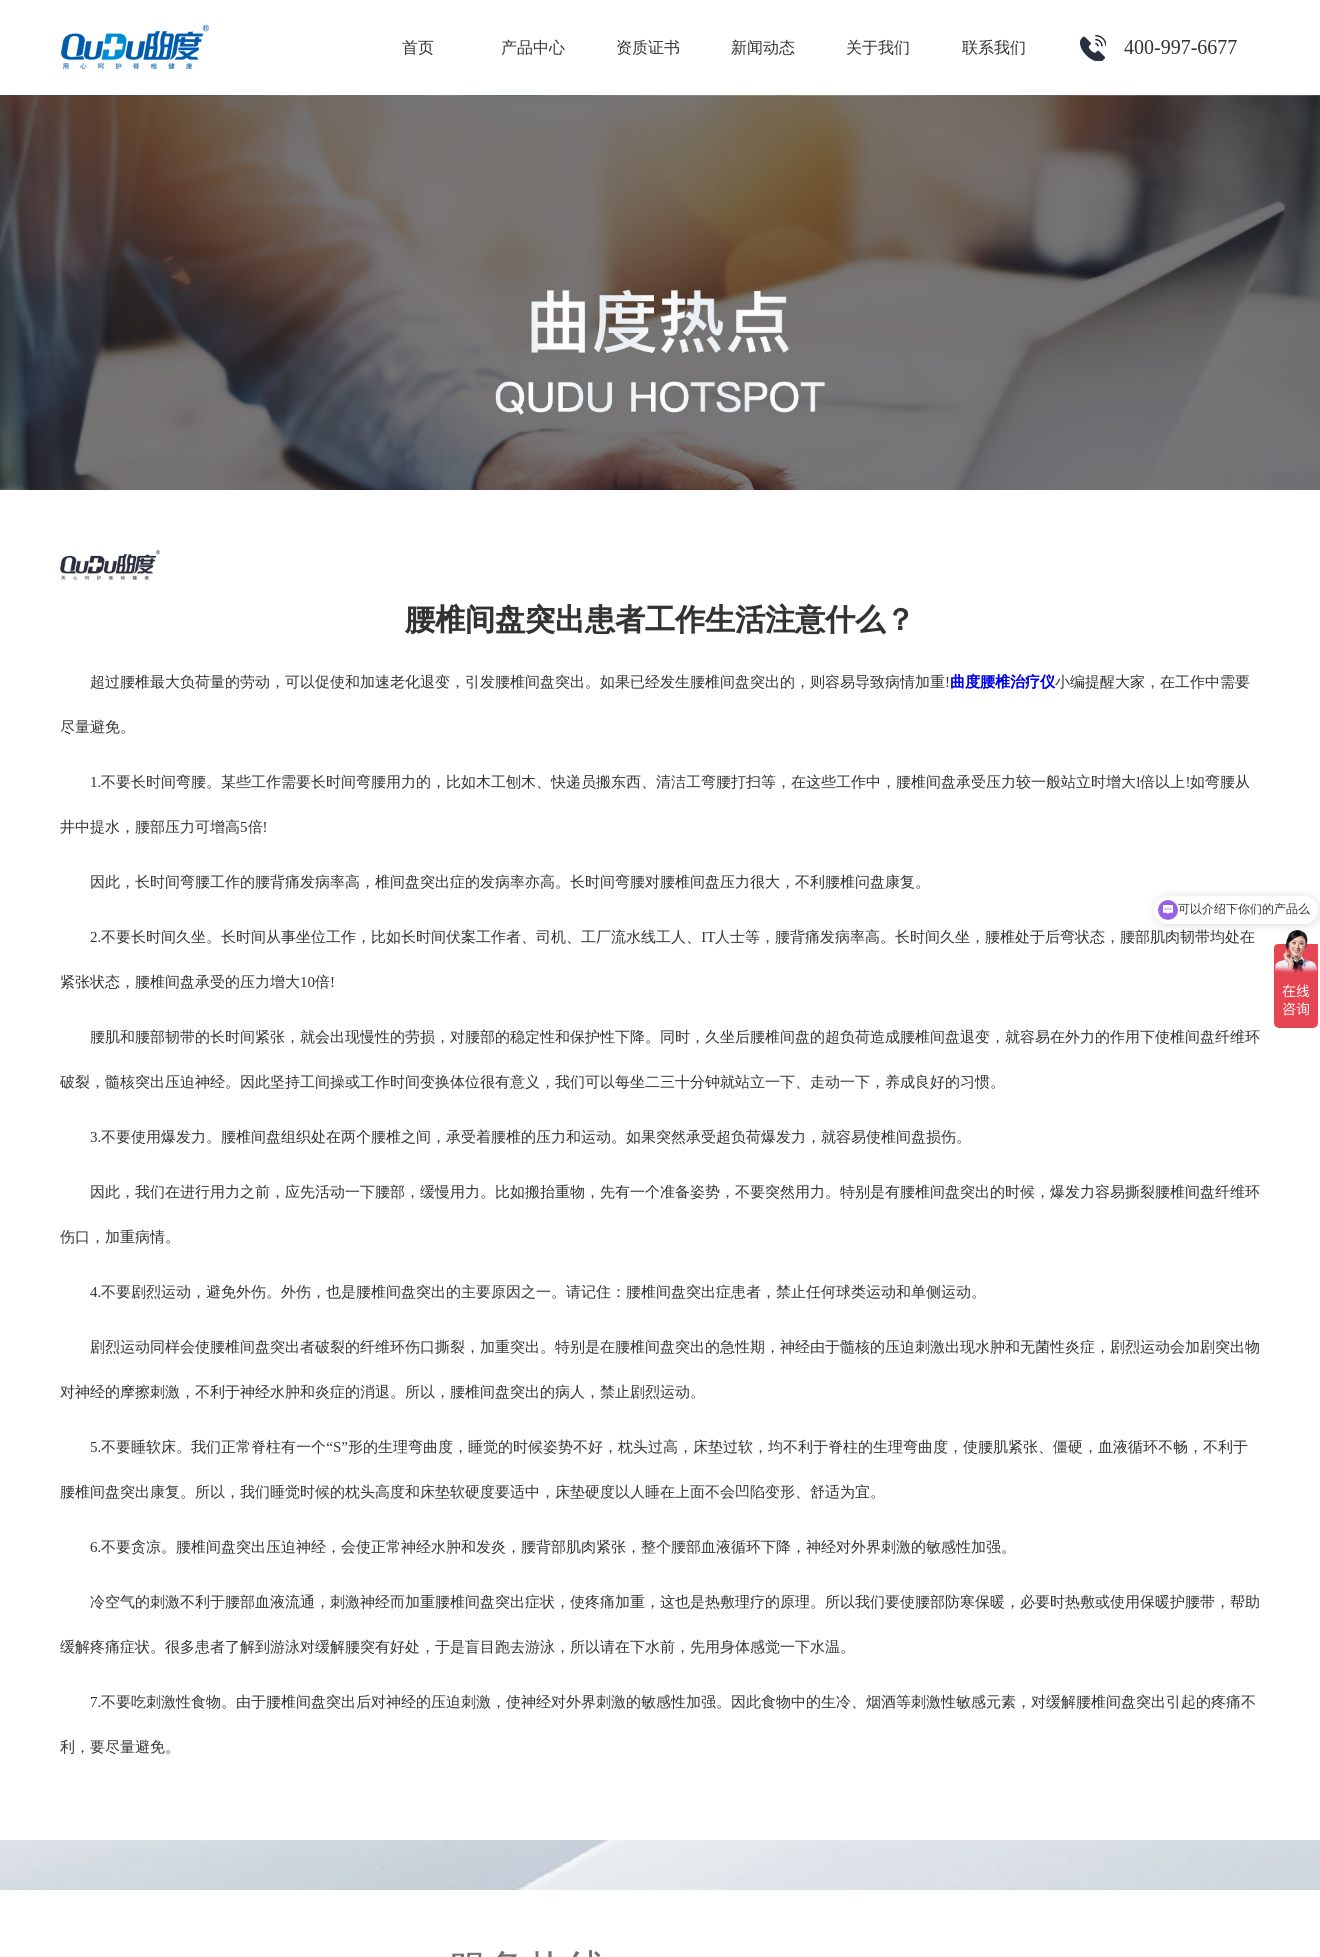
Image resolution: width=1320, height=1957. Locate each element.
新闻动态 (763, 47)
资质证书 (648, 47)
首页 (418, 47)
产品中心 (533, 47)
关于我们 (878, 47)
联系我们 (994, 47)
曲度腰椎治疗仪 (1002, 682)
